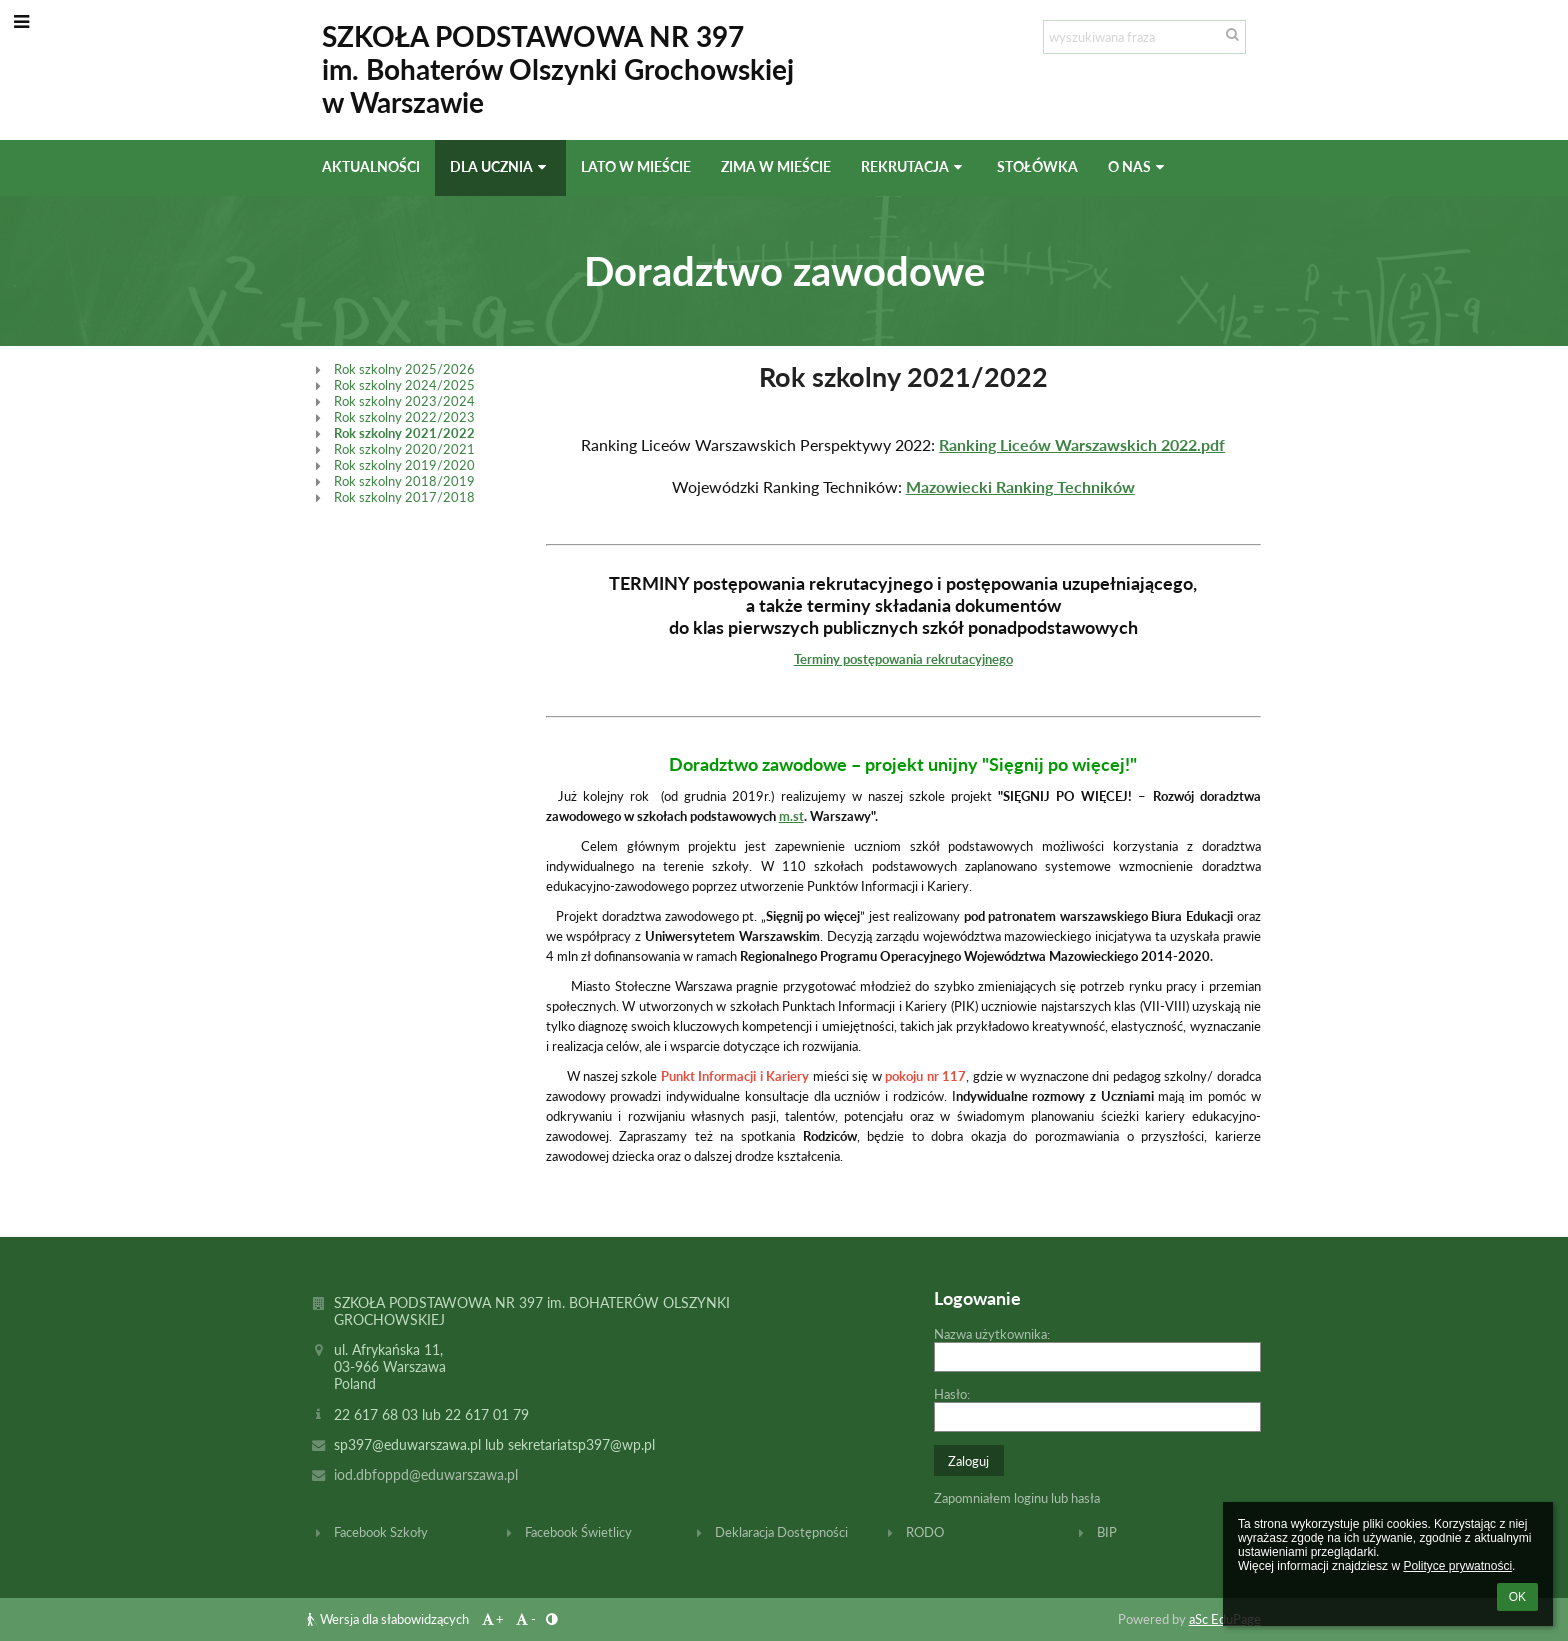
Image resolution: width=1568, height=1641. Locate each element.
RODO (925, 1532)
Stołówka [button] (1037, 166)
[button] (21, 21)
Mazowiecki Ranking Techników (1020, 486)
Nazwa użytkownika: (992, 1334)
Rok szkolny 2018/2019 (404, 481)
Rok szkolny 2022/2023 (404, 417)
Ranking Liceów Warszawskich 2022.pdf (1082, 444)
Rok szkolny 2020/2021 (404, 449)
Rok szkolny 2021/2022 (404, 433)
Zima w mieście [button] (776, 166)
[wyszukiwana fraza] (1144, 37)
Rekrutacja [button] (914, 166)
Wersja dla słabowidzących (389, 1619)
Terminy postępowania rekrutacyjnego (903, 659)
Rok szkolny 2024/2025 (404, 385)
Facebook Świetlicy (578, 1532)
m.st (791, 816)
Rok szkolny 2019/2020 (404, 465)
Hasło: (952, 1394)
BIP (1107, 1532)
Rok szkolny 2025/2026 (404, 369)
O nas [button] (1138, 166)
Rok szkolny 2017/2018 (404, 497)
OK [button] (1517, 1597)
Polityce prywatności (1457, 1566)
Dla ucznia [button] (500, 166)
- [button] (525, 1619)
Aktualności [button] (371, 166)
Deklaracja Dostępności (781, 1532)
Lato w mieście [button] (636, 166)
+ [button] (491, 1619)
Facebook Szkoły (381, 1532)
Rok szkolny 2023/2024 (404, 401)
